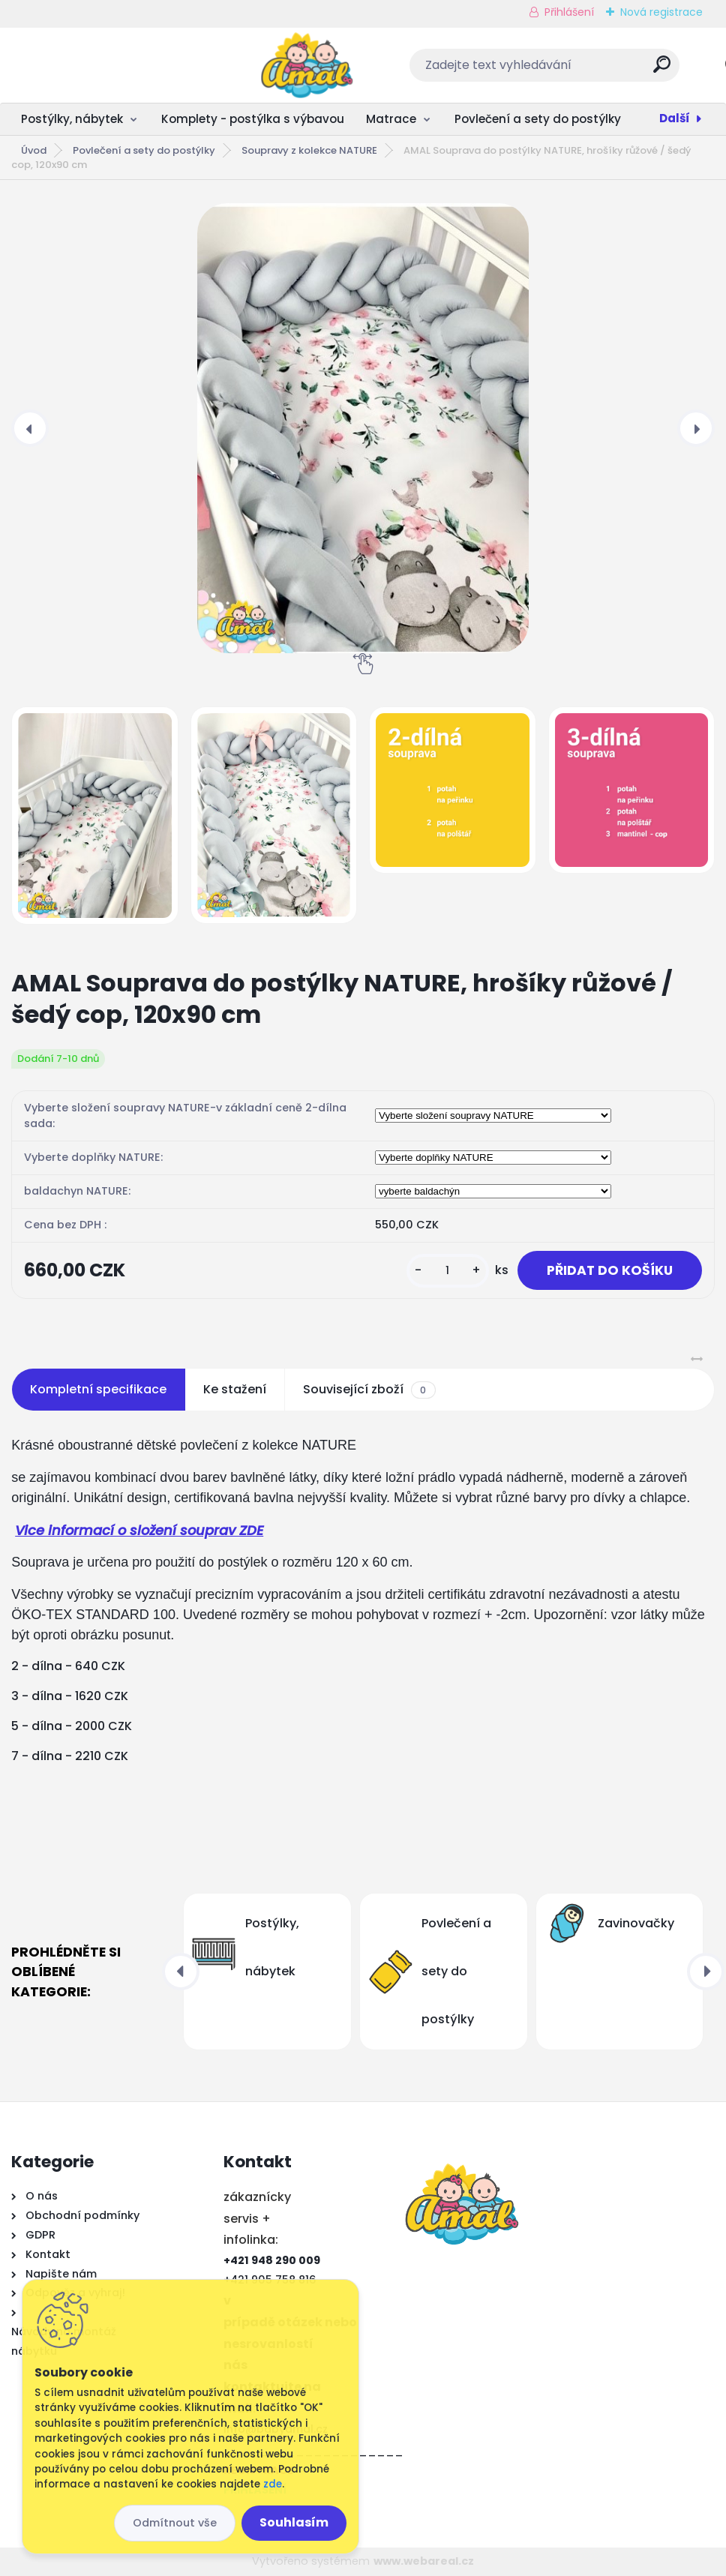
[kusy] (445, 1271)
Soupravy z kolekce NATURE (309, 150)
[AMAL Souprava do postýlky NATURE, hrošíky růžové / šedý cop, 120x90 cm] (363, 428)
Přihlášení (569, 11)
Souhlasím (294, 2522)
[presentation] (30, 428)
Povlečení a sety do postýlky (537, 119)
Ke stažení (234, 1390)
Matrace (391, 119)
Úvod (33, 150)
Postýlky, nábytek (72, 119)
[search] (560, 70)
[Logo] (103, 65)
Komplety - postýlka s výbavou (252, 119)
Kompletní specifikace (98, 1390)
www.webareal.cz (424, 2561)
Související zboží (369, 1390)
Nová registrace (661, 11)
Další (674, 118)
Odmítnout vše (175, 2522)
